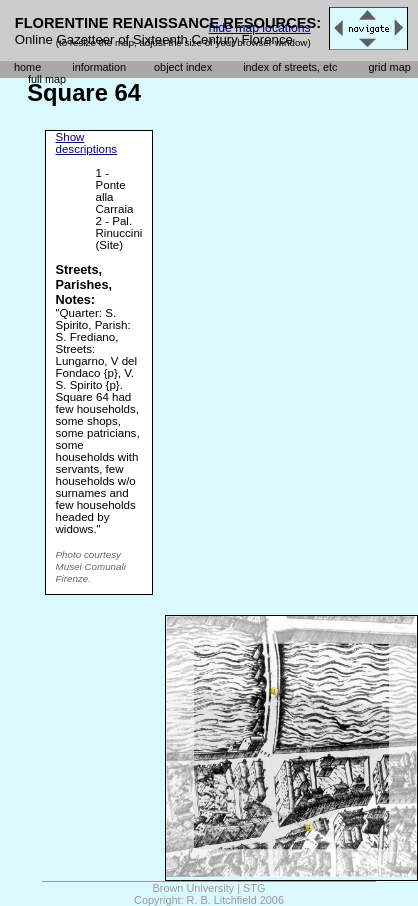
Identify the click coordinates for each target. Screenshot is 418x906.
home (27, 67)
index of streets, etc (290, 67)
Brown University (194, 888)
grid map (389, 67)
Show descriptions (87, 143)
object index (183, 67)
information (99, 67)
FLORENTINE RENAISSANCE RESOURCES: (168, 23)
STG (254, 888)
